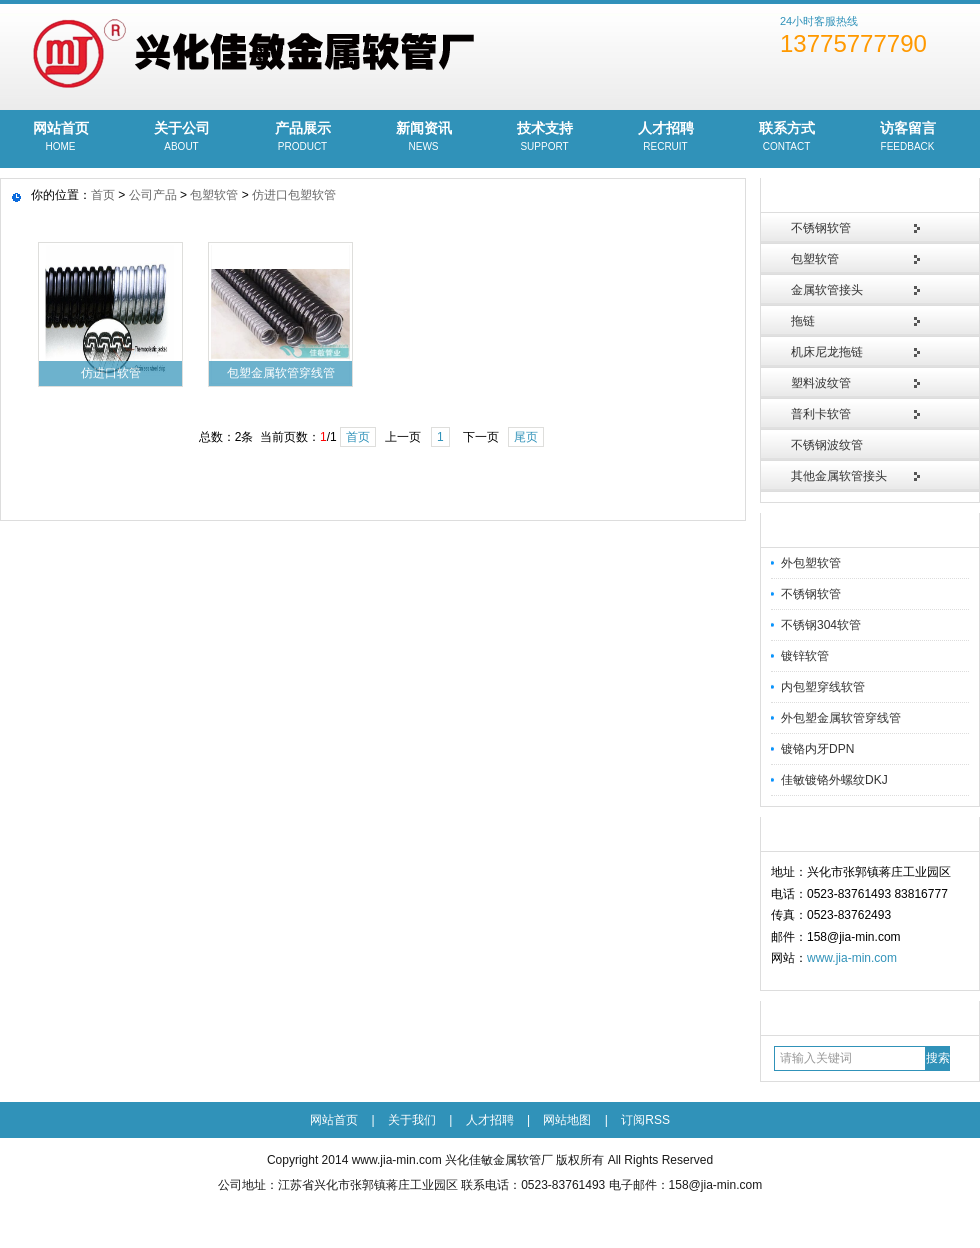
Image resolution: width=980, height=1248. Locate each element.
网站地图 (567, 1120)
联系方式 (786, 138)
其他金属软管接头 (839, 476)
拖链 (803, 321)
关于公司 (181, 138)
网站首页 (60, 138)
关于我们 (412, 1120)
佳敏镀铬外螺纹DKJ (834, 780)
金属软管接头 (827, 290)
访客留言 (907, 138)
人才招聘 (665, 138)
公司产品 (153, 195)
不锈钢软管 (821, 228)
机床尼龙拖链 (827, 352)
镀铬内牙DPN (817, 749)
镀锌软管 (805, 656)
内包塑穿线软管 (823, 687)
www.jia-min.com (852, 958)
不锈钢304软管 (821, 625)
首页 (103, 195)
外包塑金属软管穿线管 (841, 718)
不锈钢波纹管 (827, 445)
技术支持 (544, 138)
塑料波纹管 (821, 383)
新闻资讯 (423, 138)
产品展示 (302, 138)
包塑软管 (815, 259)
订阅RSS (645, 1120)
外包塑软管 (811, 563)
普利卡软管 (821, 414)
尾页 (526, 437)
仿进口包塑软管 (294, 195)
